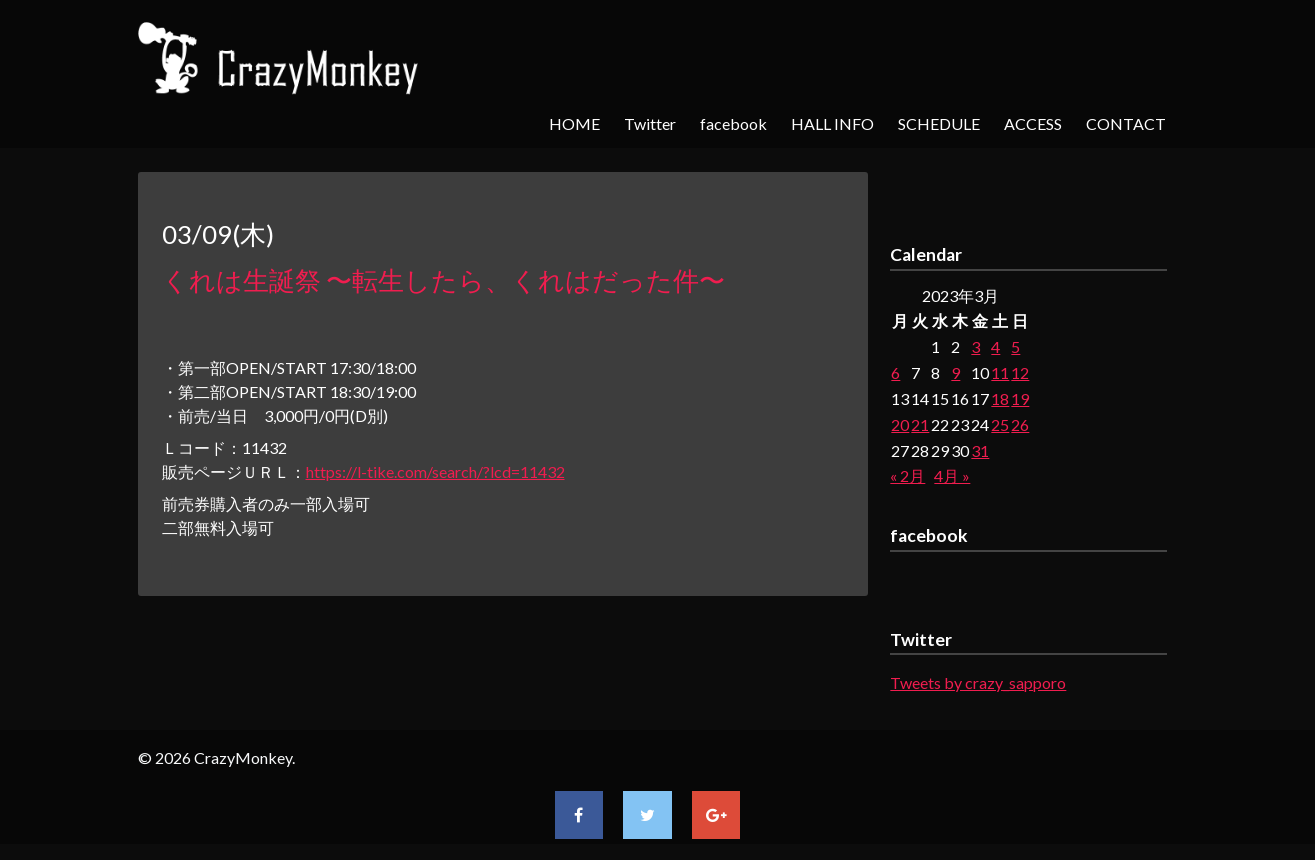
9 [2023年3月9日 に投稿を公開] (955, 372)
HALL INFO (832, 123)
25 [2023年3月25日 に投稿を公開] (1000, 424)
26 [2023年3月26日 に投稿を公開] (1020, 424)
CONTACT (1126, 123)
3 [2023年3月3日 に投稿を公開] (975, 346)
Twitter (650, 123)
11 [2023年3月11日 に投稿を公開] (1000, 372)
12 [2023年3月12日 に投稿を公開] (1020, 372)
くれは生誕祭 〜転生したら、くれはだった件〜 (443, 280)
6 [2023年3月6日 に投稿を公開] (895, 372)
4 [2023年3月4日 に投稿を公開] (995, 346)
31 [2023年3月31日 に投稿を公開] (980, 450)
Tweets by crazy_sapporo (978, 682)
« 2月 (907, 475)
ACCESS (1033, 123)
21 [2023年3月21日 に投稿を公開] (920, 424)
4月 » (952, 475)
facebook (733, 123)
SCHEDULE (939, 123)
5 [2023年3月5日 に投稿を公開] (1015, 346)
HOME (574, 123)
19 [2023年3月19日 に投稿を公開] (1020, 398)
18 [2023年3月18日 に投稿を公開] (1000, 398)
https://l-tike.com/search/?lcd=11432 (435, 471)
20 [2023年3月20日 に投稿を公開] (900, 424)
